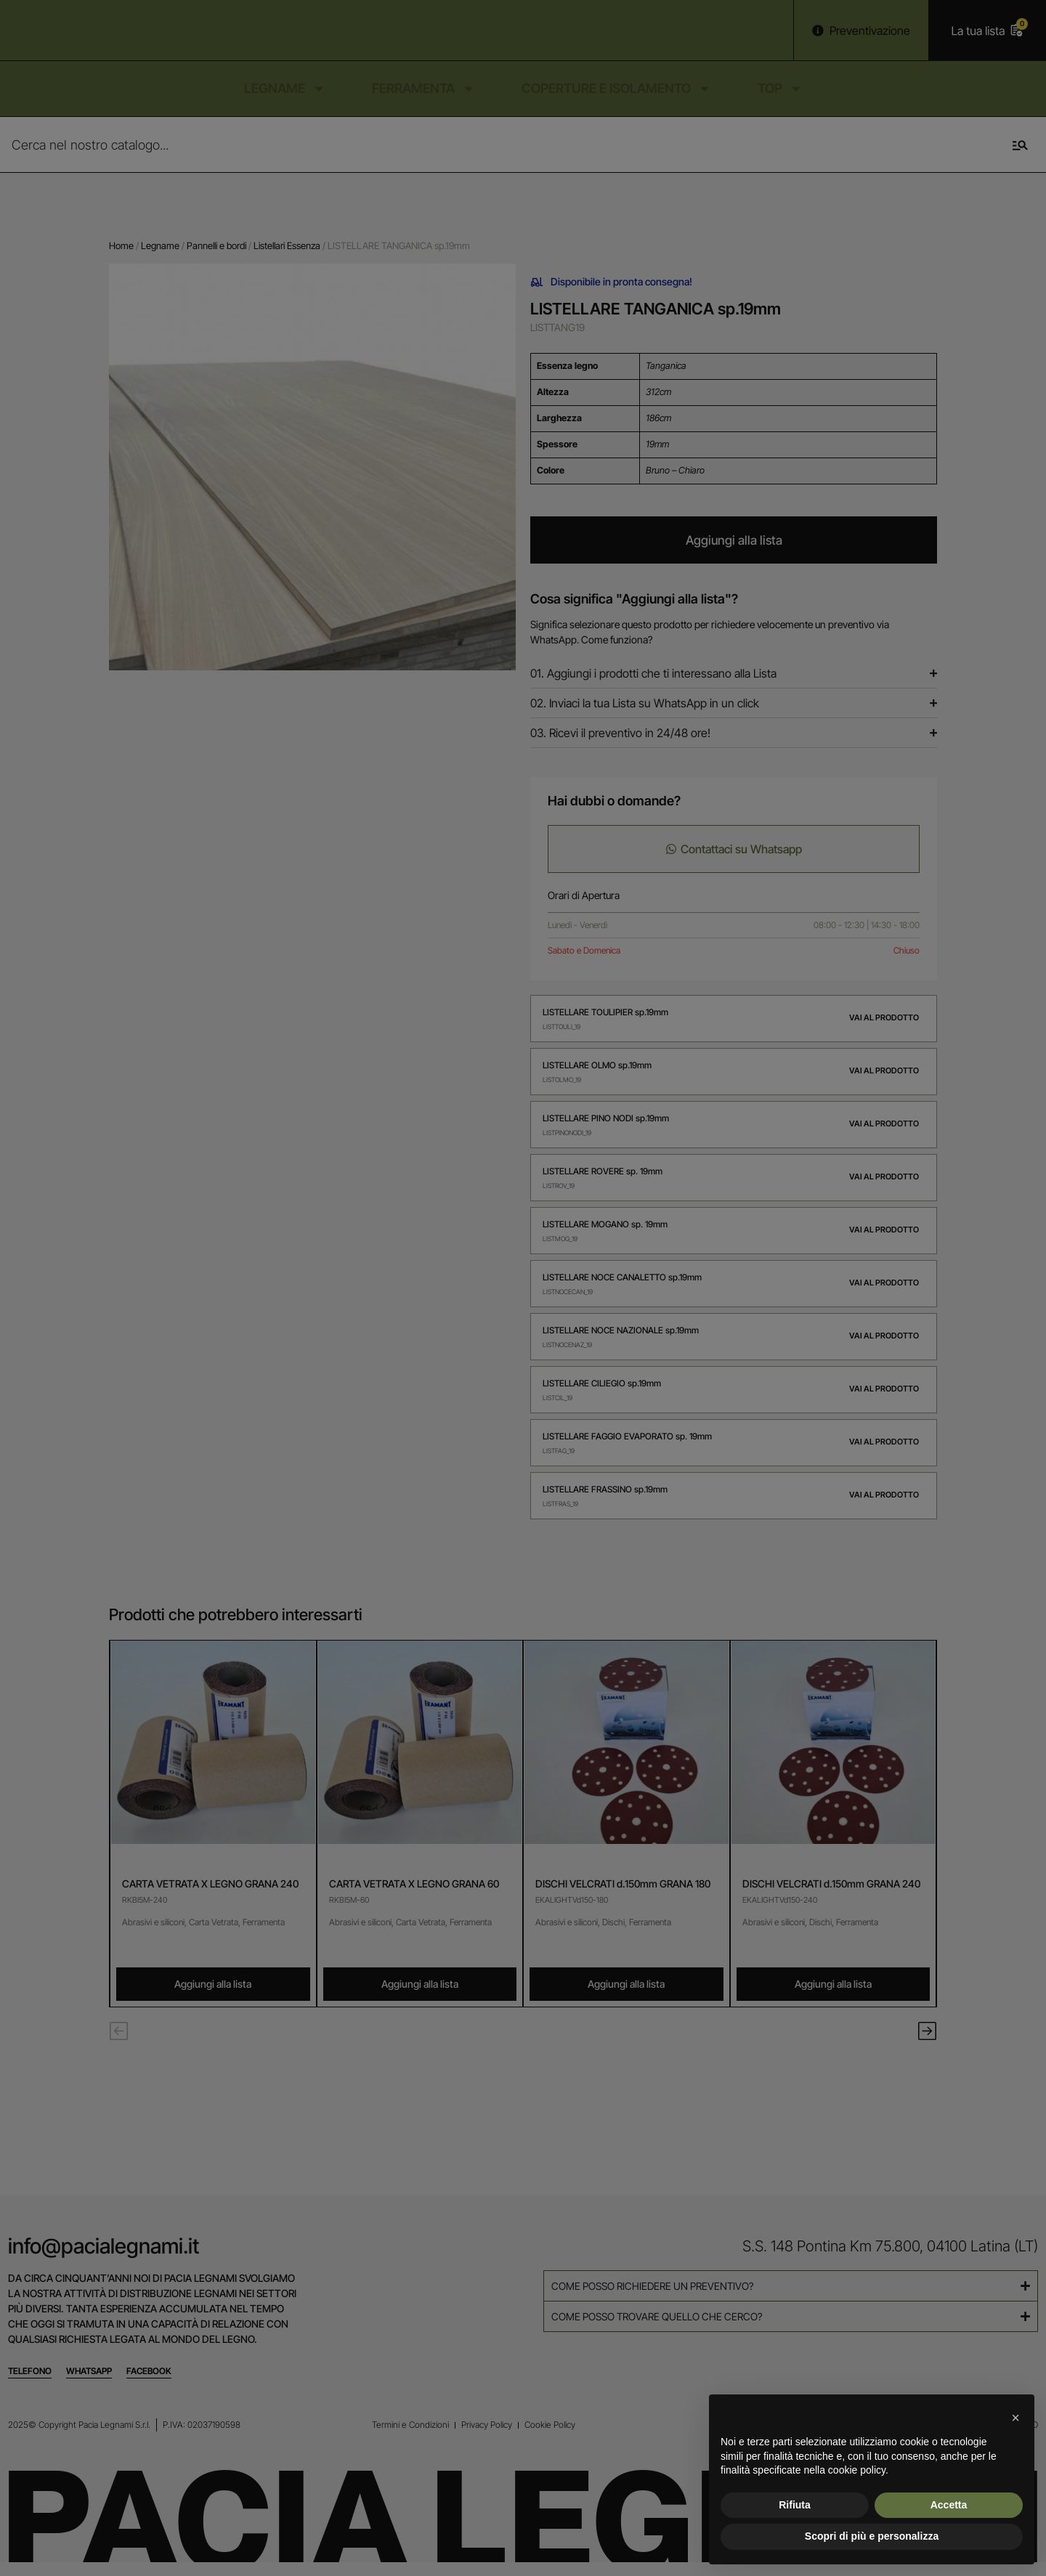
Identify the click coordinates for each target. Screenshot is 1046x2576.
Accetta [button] (949, 2505)
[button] (1015, 2417)
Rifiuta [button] (795, 2505)
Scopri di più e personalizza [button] (871, 2536)
